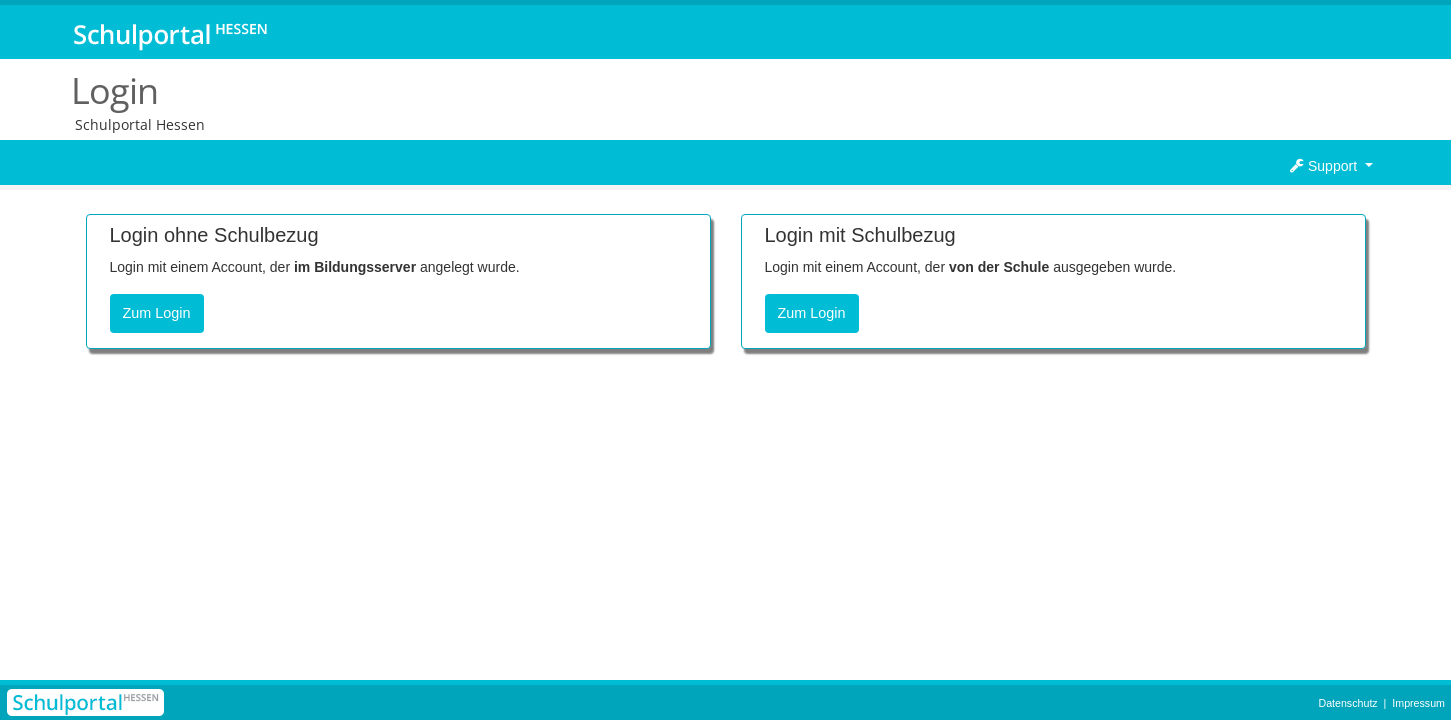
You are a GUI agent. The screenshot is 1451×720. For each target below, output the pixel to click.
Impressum (1418, 703)
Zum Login (157, 313)
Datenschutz (1347, 703)
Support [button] (1325, 166)
